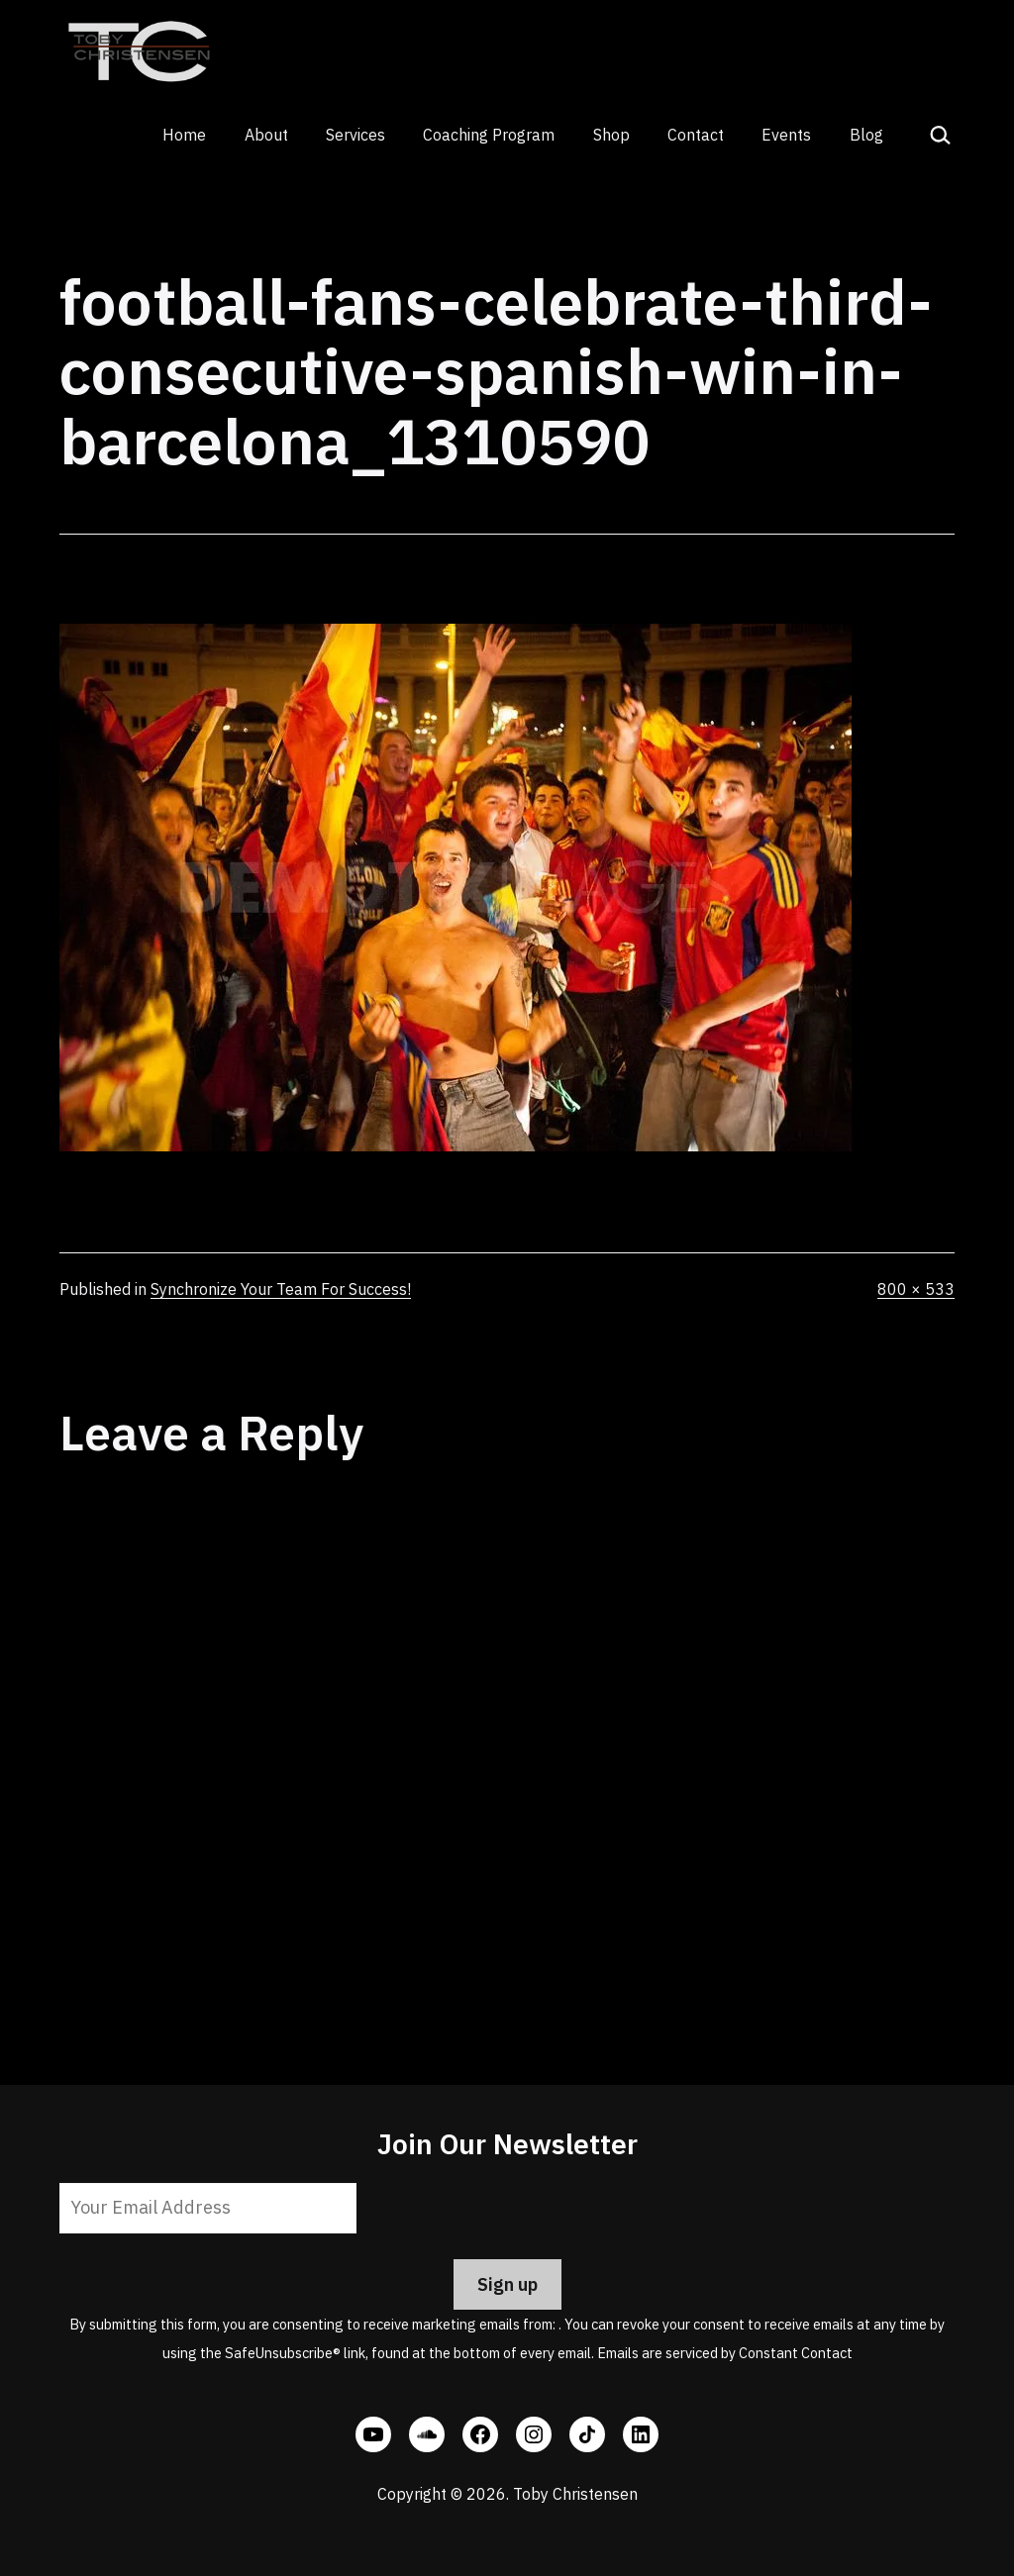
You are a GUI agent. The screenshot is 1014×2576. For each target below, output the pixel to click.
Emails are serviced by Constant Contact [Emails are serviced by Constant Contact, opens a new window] (725, 2352)
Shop (611, 135)
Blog (866, 135)
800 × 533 (916, 1289)
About (266, 135)
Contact (695, 135)
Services (355, 135)
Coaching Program (489, 135)
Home (184, 135)
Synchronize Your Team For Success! (281, 1289)
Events (786, 135)
